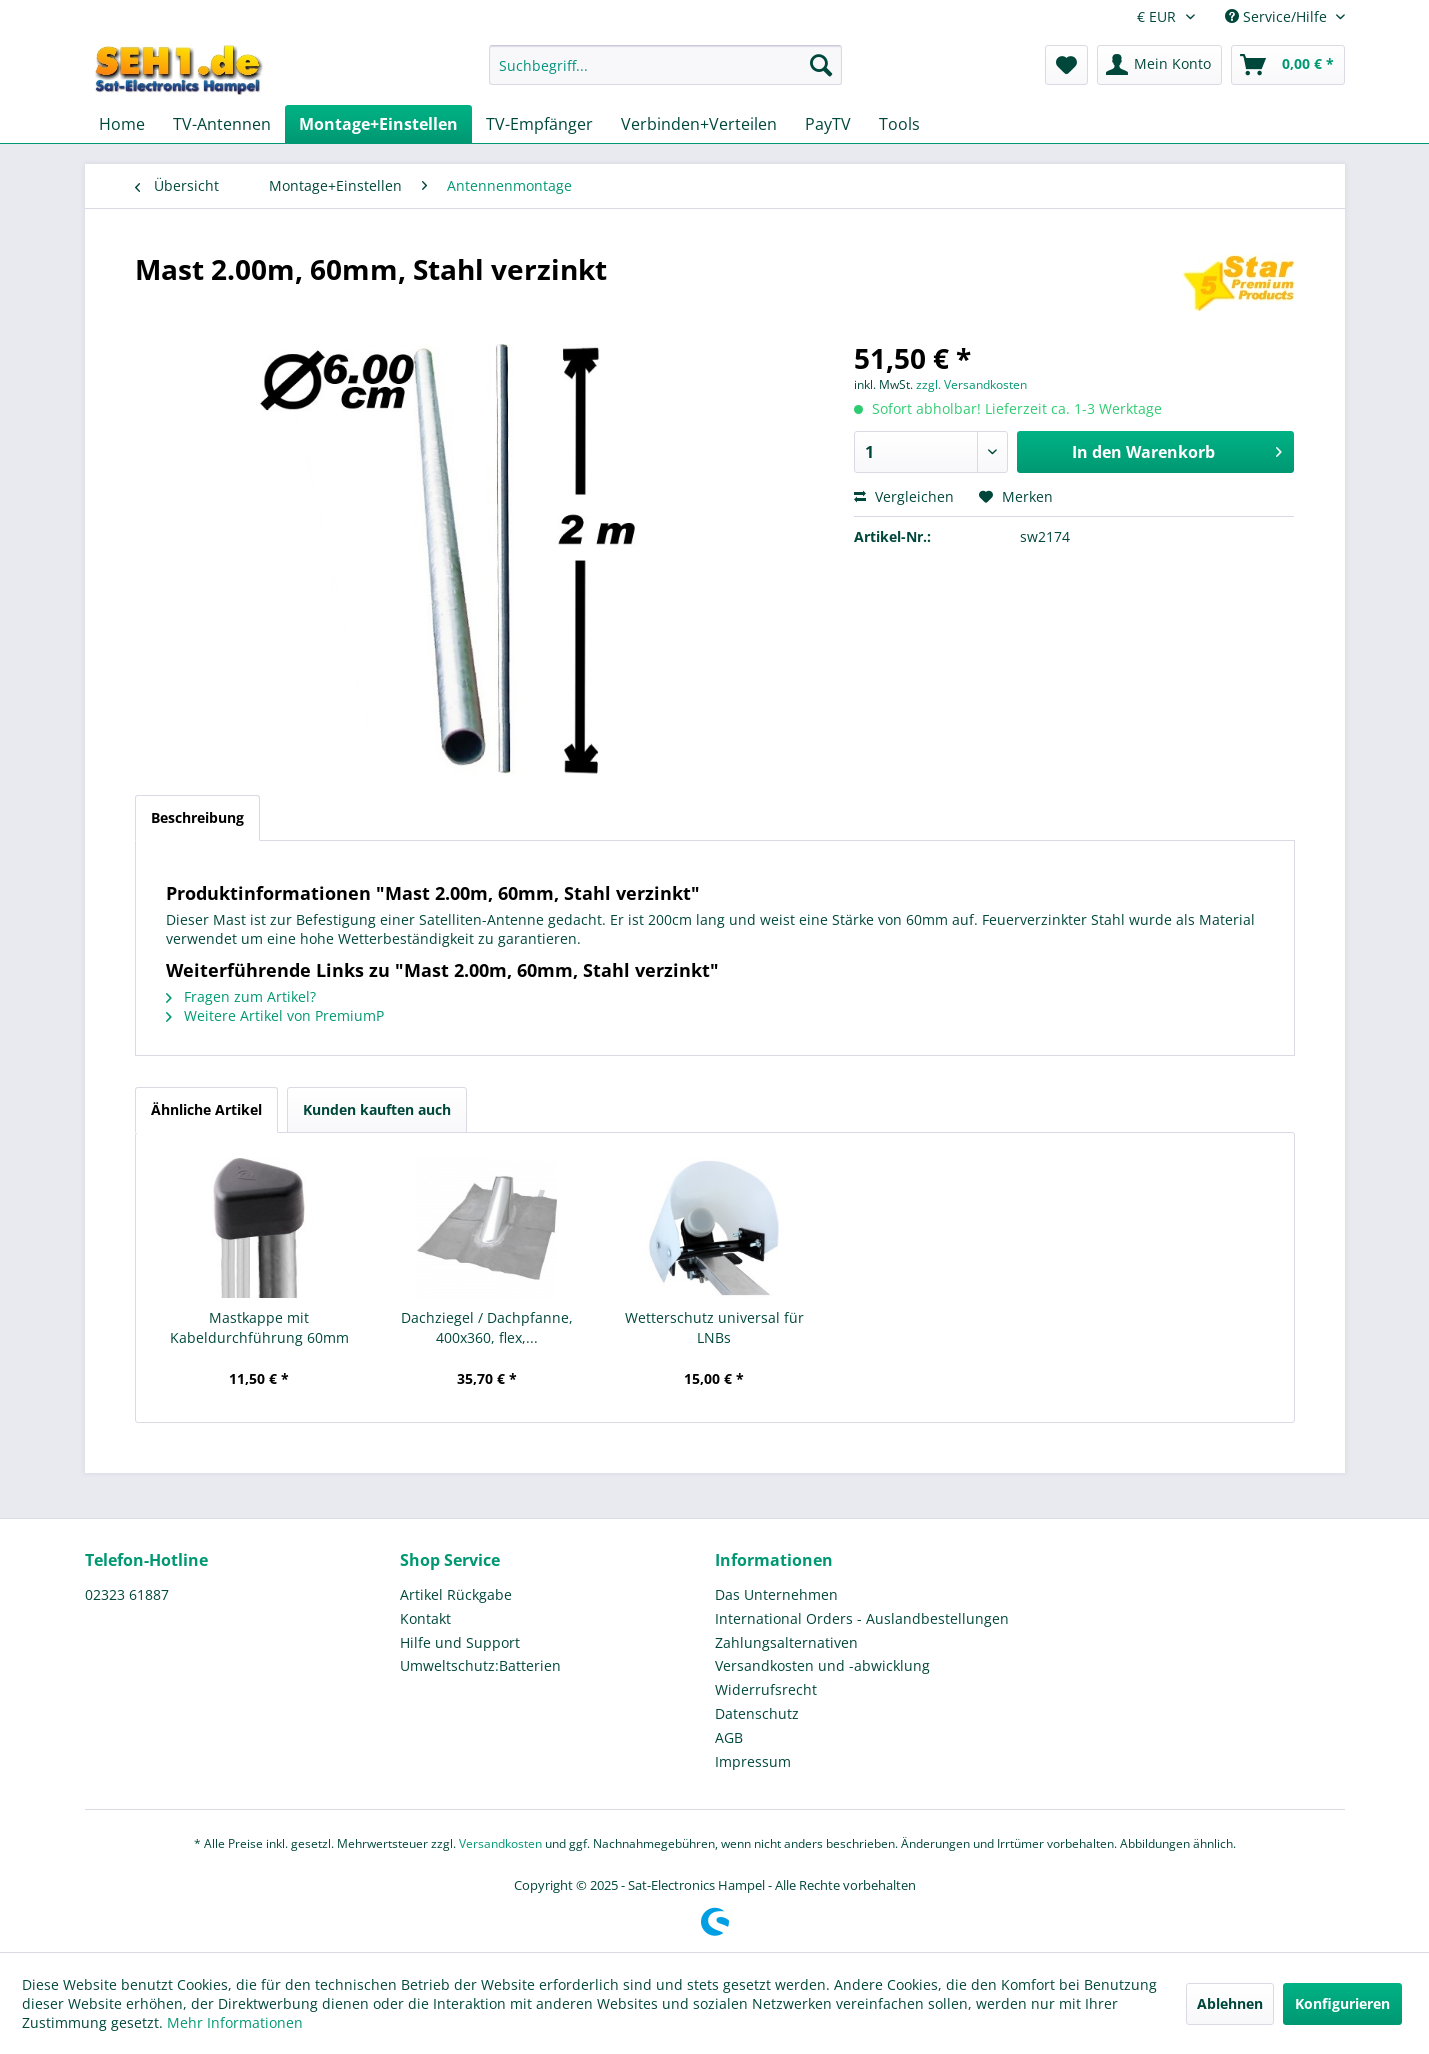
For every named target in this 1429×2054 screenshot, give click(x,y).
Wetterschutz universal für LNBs (714, 1327)
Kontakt (425, 1618)
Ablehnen (1230, 2003)
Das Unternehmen (776, 1594)
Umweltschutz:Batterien (480, 1665)
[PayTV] (828, 124)
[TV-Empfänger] (539, 124)
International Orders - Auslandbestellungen (862, 1618)
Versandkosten (500, 1843)
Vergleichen (904, 496)
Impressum (753, 1761)
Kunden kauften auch (377, 1109)
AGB (729, 1737)
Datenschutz (757, 1713)
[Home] (122, 124)
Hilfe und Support (460, 1642)
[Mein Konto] (1159, 65)
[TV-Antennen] (222, 124)
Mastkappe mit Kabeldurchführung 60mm (259, 1327)
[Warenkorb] (1288, 65)
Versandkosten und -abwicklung (822, 1665)
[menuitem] (665, 74)
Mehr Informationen (235, 2022)
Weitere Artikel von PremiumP (275, 1015)
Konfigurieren (1342, 2003)
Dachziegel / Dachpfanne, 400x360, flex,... (487, 1327)
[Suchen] (821, 65)
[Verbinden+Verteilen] (699, 124)
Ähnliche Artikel (206, 1109)
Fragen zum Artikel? (241, 996)
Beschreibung (197, 817)
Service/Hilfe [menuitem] (1278, 16)
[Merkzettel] (1066, 65)
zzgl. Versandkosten (971, 384)
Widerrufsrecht (766, 1689)
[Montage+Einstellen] (378, 124)
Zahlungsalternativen (786, 1642)
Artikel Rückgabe (456, 1594)
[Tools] (899, 124)
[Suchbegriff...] (665, 65)
